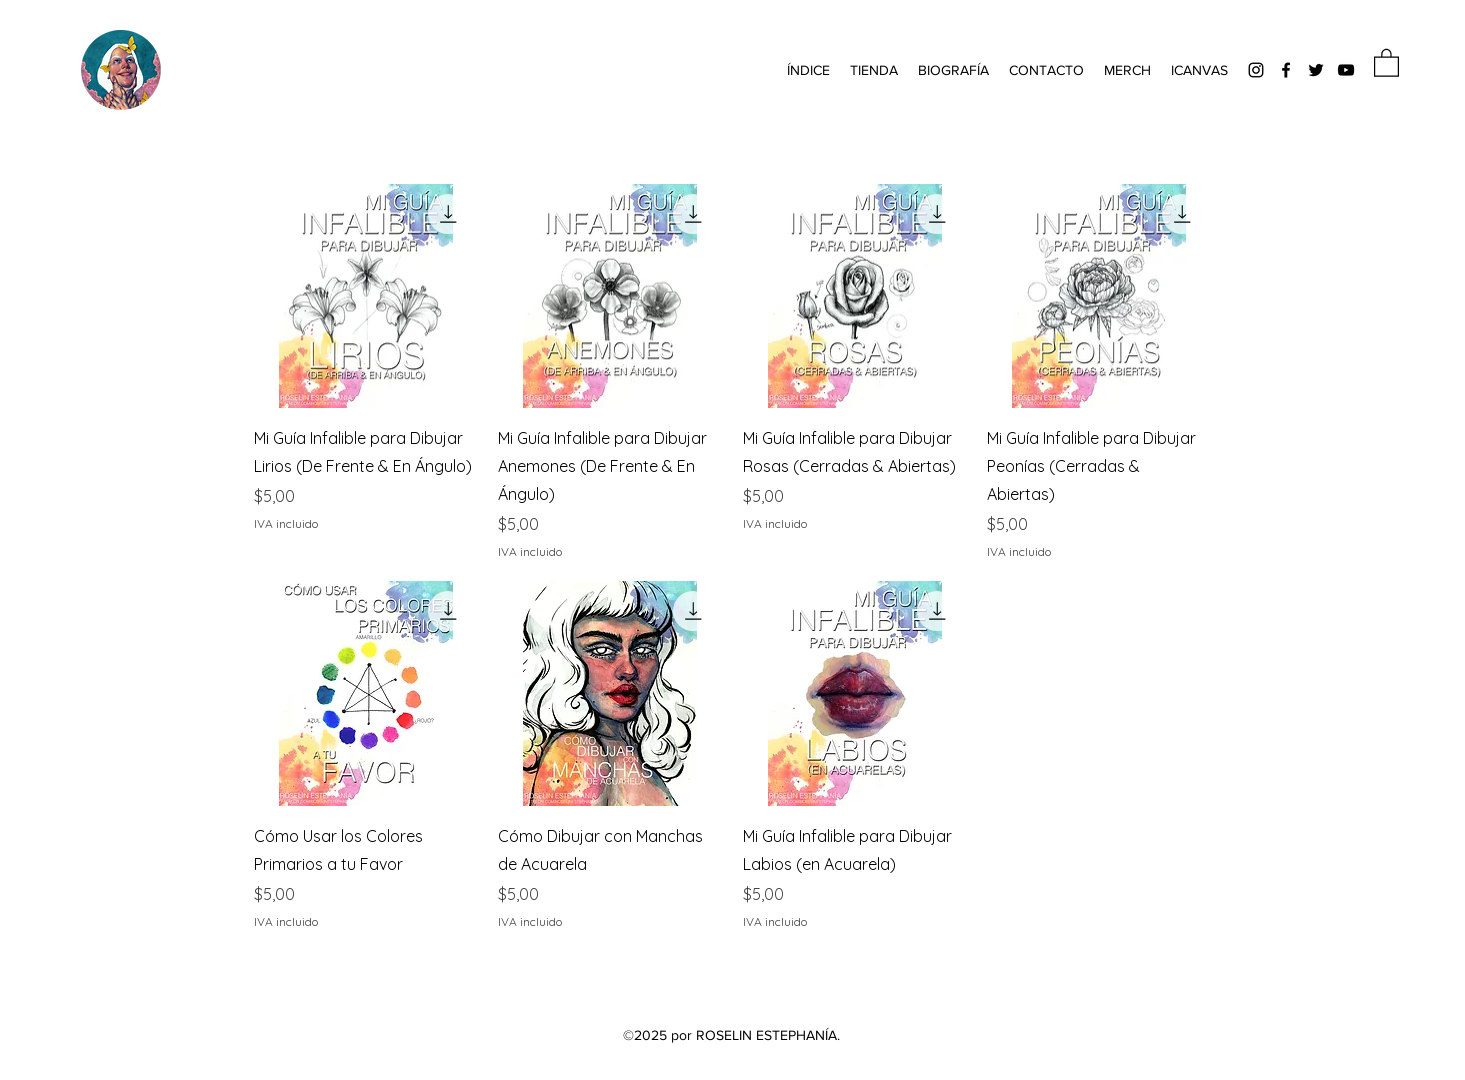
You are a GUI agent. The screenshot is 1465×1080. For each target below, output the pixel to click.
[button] (808, 70)
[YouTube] (1346, 70)
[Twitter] (1316, 70)
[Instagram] (1256, 70)
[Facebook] (1286, 70)
